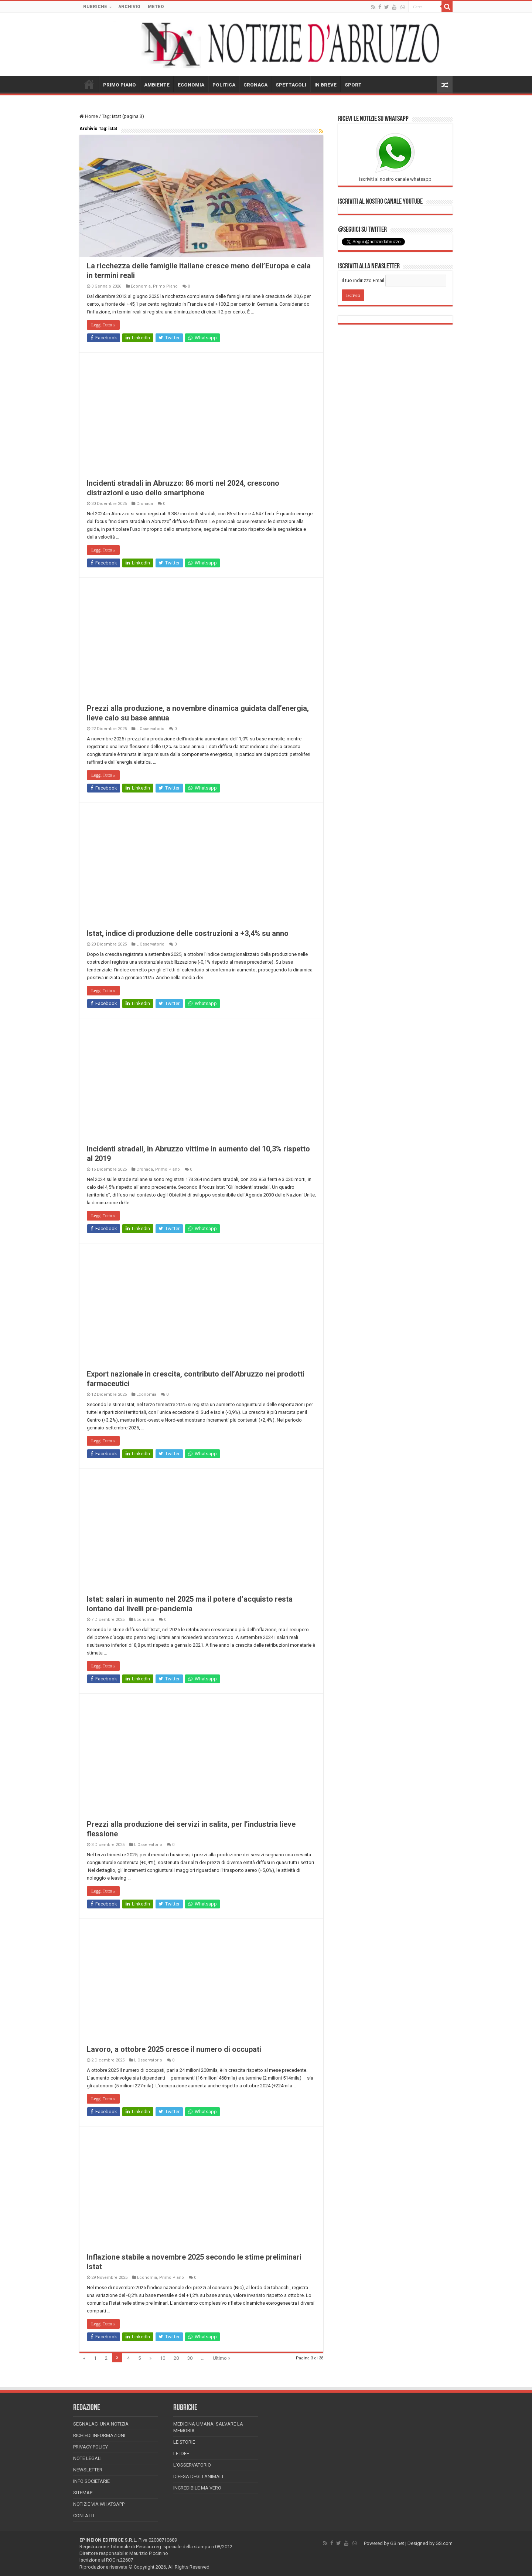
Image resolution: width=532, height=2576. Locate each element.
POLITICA (223, 85)
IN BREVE (325, 85)
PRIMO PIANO (119, 85)
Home (88, 116)
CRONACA (255, 85)
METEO (156, 6)
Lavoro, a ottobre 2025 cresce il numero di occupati (174, 2049)
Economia (141, 286)
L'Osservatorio (150, 728)
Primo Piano (165, 286)
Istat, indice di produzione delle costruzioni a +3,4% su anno (188, 933)
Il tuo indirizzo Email (363, 280)
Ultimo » (221, 2358)
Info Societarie (91, 2481)
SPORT (353, 85)
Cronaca (144, 503)
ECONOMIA (191, 85)
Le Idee (181, 2453)
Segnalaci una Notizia (101, 2424)
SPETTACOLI (291, 85)
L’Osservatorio (192, 2465)
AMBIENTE (157, 85)
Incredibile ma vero (197, 2488)
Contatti (83, 2515)
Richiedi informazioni (99, 2435)
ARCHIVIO (129, 6)
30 (189, 2358)
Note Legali (87, 2458)
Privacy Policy (90, 2447)
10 (162, 2358)
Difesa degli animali (198, 2476)
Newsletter (87, 2470)
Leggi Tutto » (103, 324)
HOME (89, 84)
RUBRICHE (95, 6)
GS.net (397, 2543)
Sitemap (82, 2492)
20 (176, 2358)
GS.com (444, 2543)
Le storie (184, 2442)
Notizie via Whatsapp (99, 2504)
